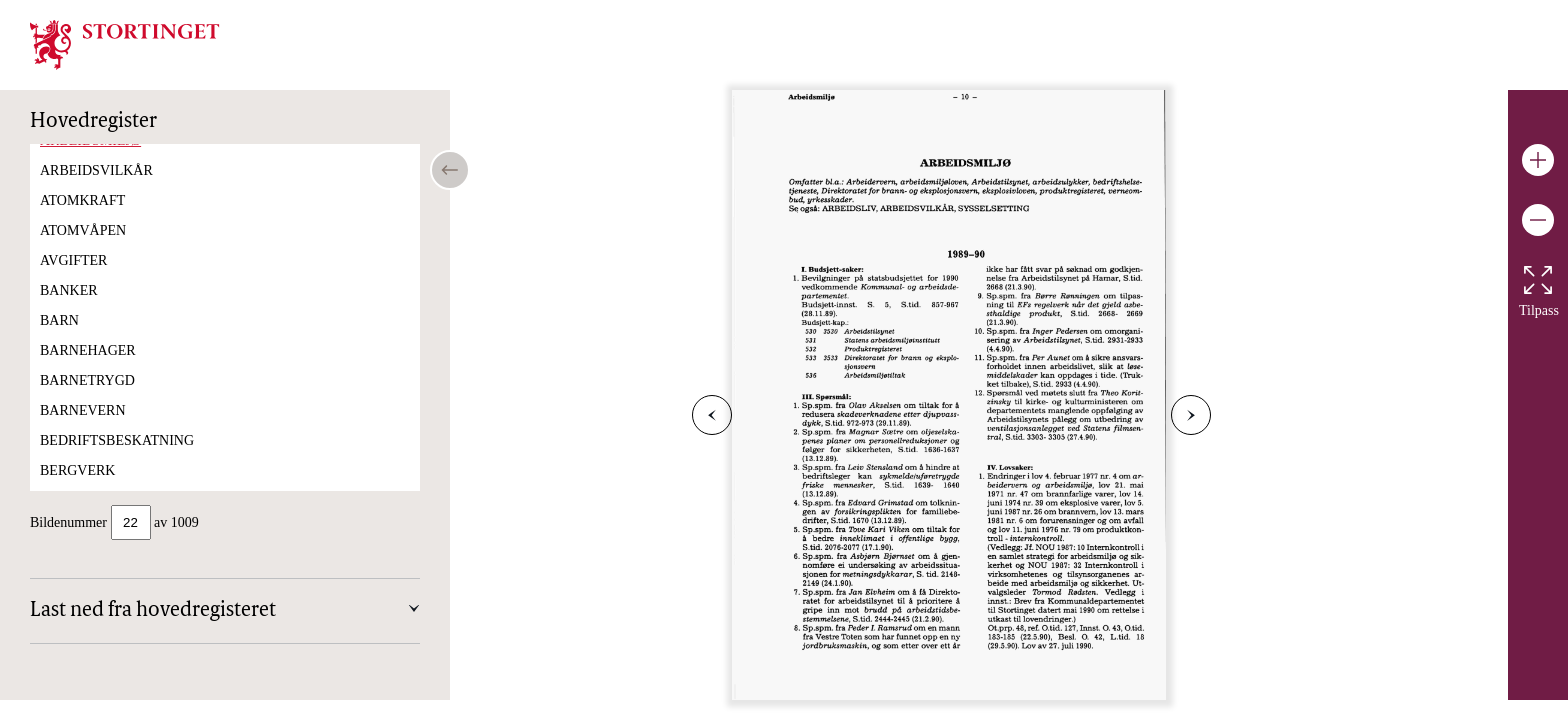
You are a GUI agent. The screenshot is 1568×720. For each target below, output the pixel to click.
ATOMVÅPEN (83, 250)
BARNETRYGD (87, 400)
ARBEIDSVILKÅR (96, 190)
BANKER (69, 310)
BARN (59, 340)
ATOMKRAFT (82, 220)
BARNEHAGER (88, 370)
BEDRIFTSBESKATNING (117, 460)
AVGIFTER (73, 280)
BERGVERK (77, 490)
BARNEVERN (83, 430)
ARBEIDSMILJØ (90, 160)
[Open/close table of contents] (450, 170)
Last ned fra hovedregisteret (153, 613)
